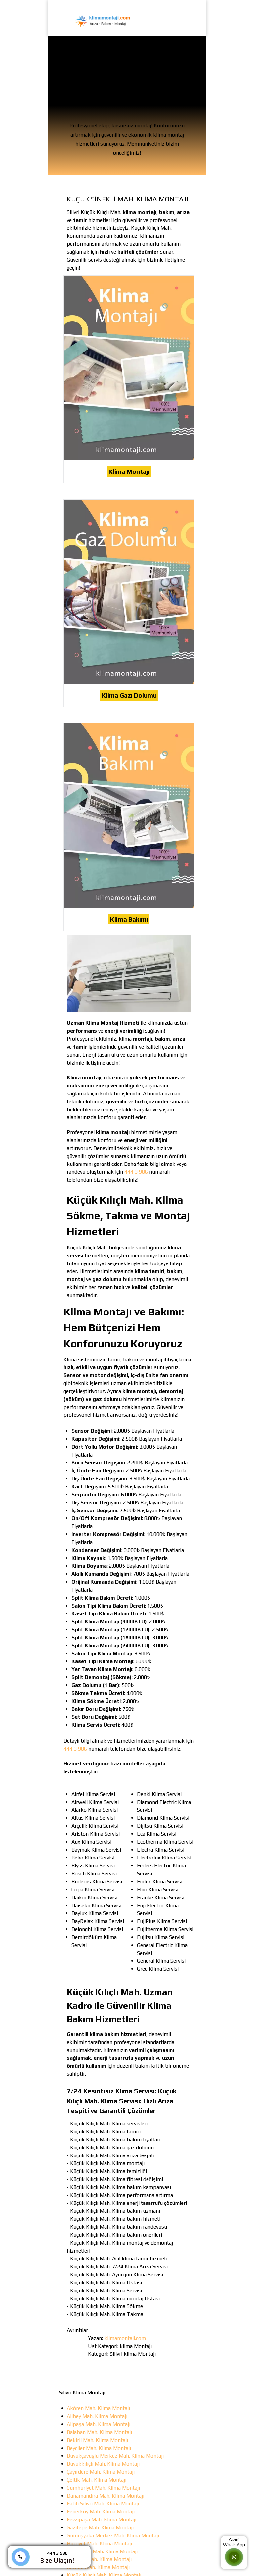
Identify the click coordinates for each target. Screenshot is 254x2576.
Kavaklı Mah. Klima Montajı (98, 2567)
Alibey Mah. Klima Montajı (97, 2416)
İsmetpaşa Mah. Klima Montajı (102, 2551)
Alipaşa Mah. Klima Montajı (98, 2424)
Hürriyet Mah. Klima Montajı (99, 2543)
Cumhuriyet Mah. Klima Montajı (103, 2488)
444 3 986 (136, 1172)
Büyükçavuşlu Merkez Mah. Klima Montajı (115, 2456)
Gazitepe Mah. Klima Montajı (100, 2527)
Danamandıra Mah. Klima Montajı (105, 2496)
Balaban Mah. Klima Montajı (99, 2432)
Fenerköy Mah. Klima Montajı (101, 2511)
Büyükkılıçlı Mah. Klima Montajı (103, 2464)
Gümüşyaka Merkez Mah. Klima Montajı (113, 2535)
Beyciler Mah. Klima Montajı (99, 2448)
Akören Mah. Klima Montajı (98, 2408)
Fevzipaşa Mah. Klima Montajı (101, 2519)
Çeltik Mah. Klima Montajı (96, 2480)
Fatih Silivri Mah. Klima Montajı (103, 2504)
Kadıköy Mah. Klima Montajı (99, 2559)
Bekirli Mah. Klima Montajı (97, 2440)
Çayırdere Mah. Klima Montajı (101, 2472)
